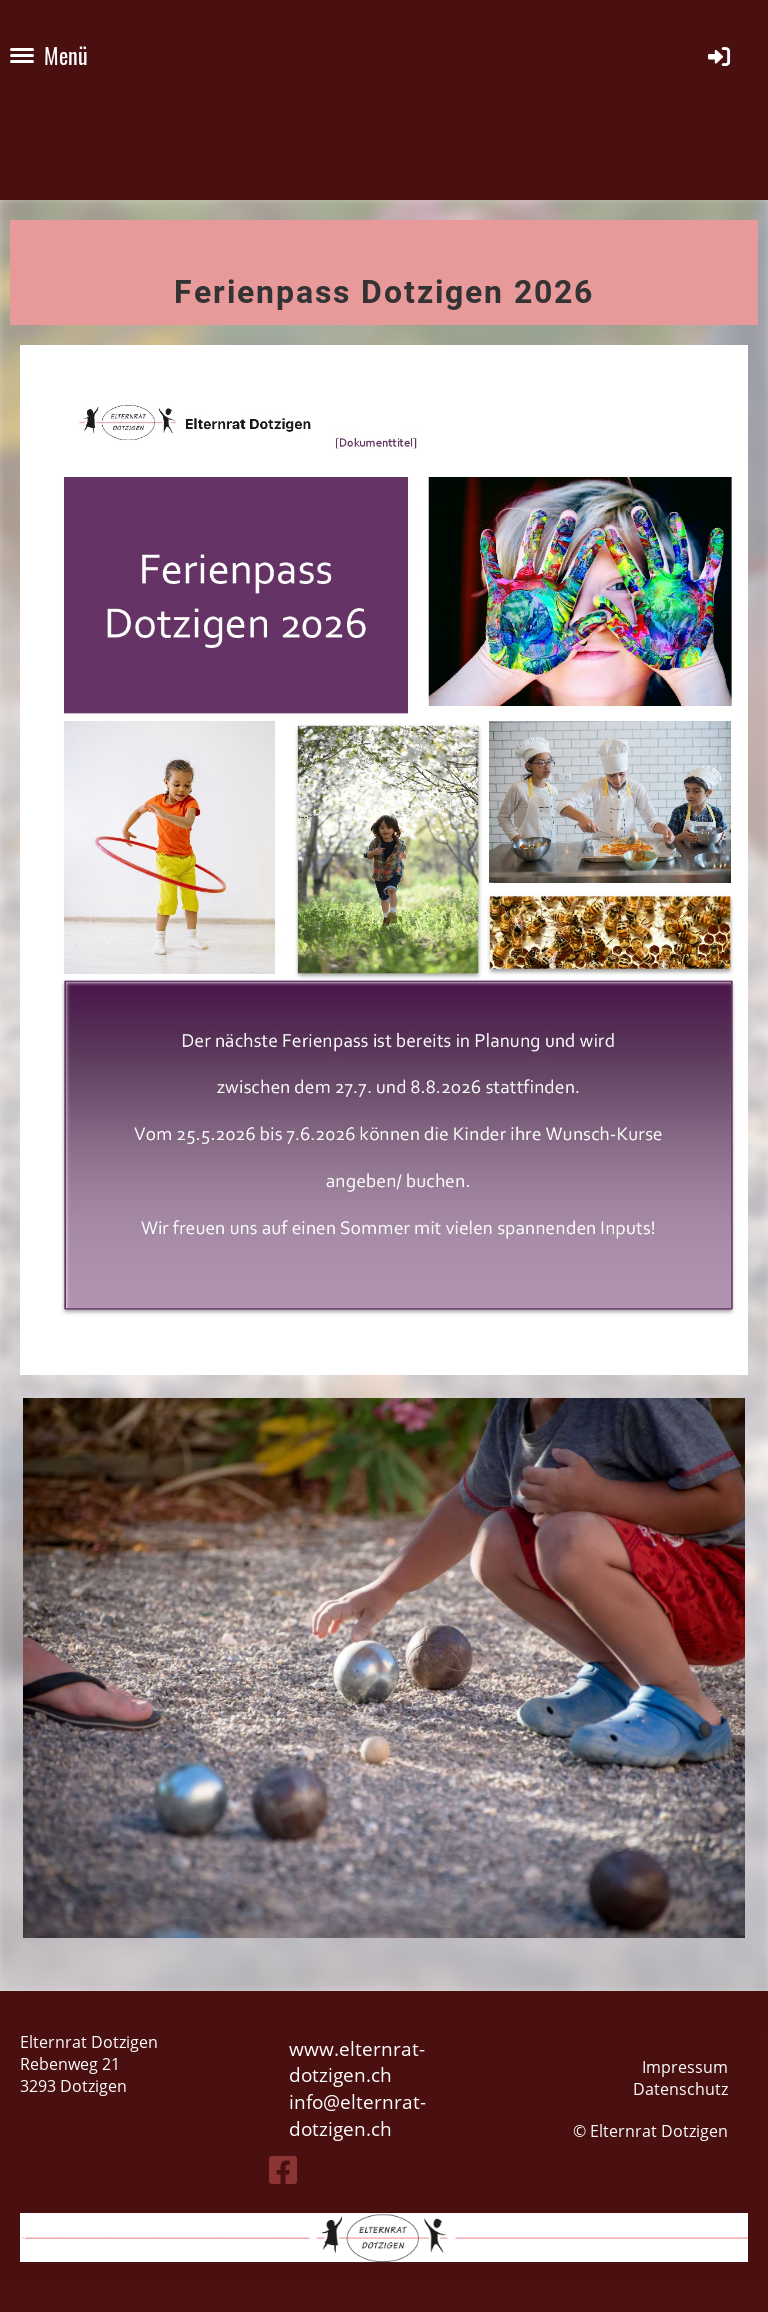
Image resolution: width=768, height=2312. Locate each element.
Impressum (685, 2067)
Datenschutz (680, 2089)
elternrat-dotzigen (357, 2115)
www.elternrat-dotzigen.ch (357, 2062)
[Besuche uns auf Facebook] (283, 2169)
